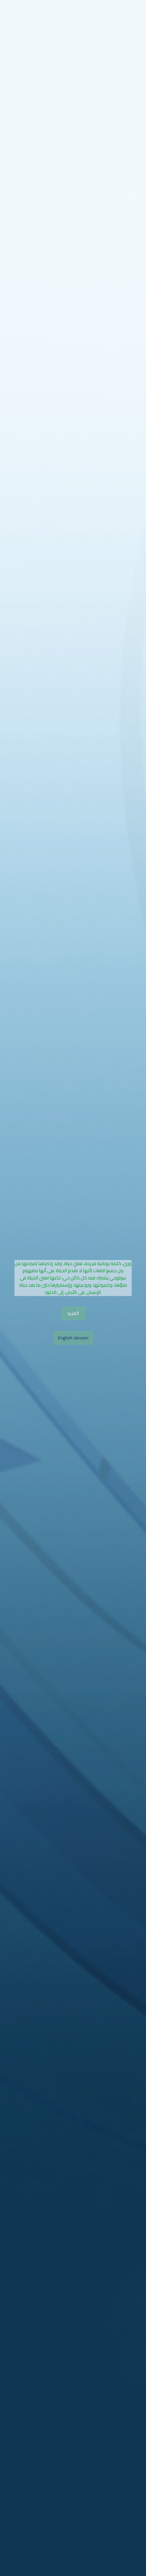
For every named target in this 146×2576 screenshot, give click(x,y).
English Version (73, 1337)
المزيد (73, 1313)
